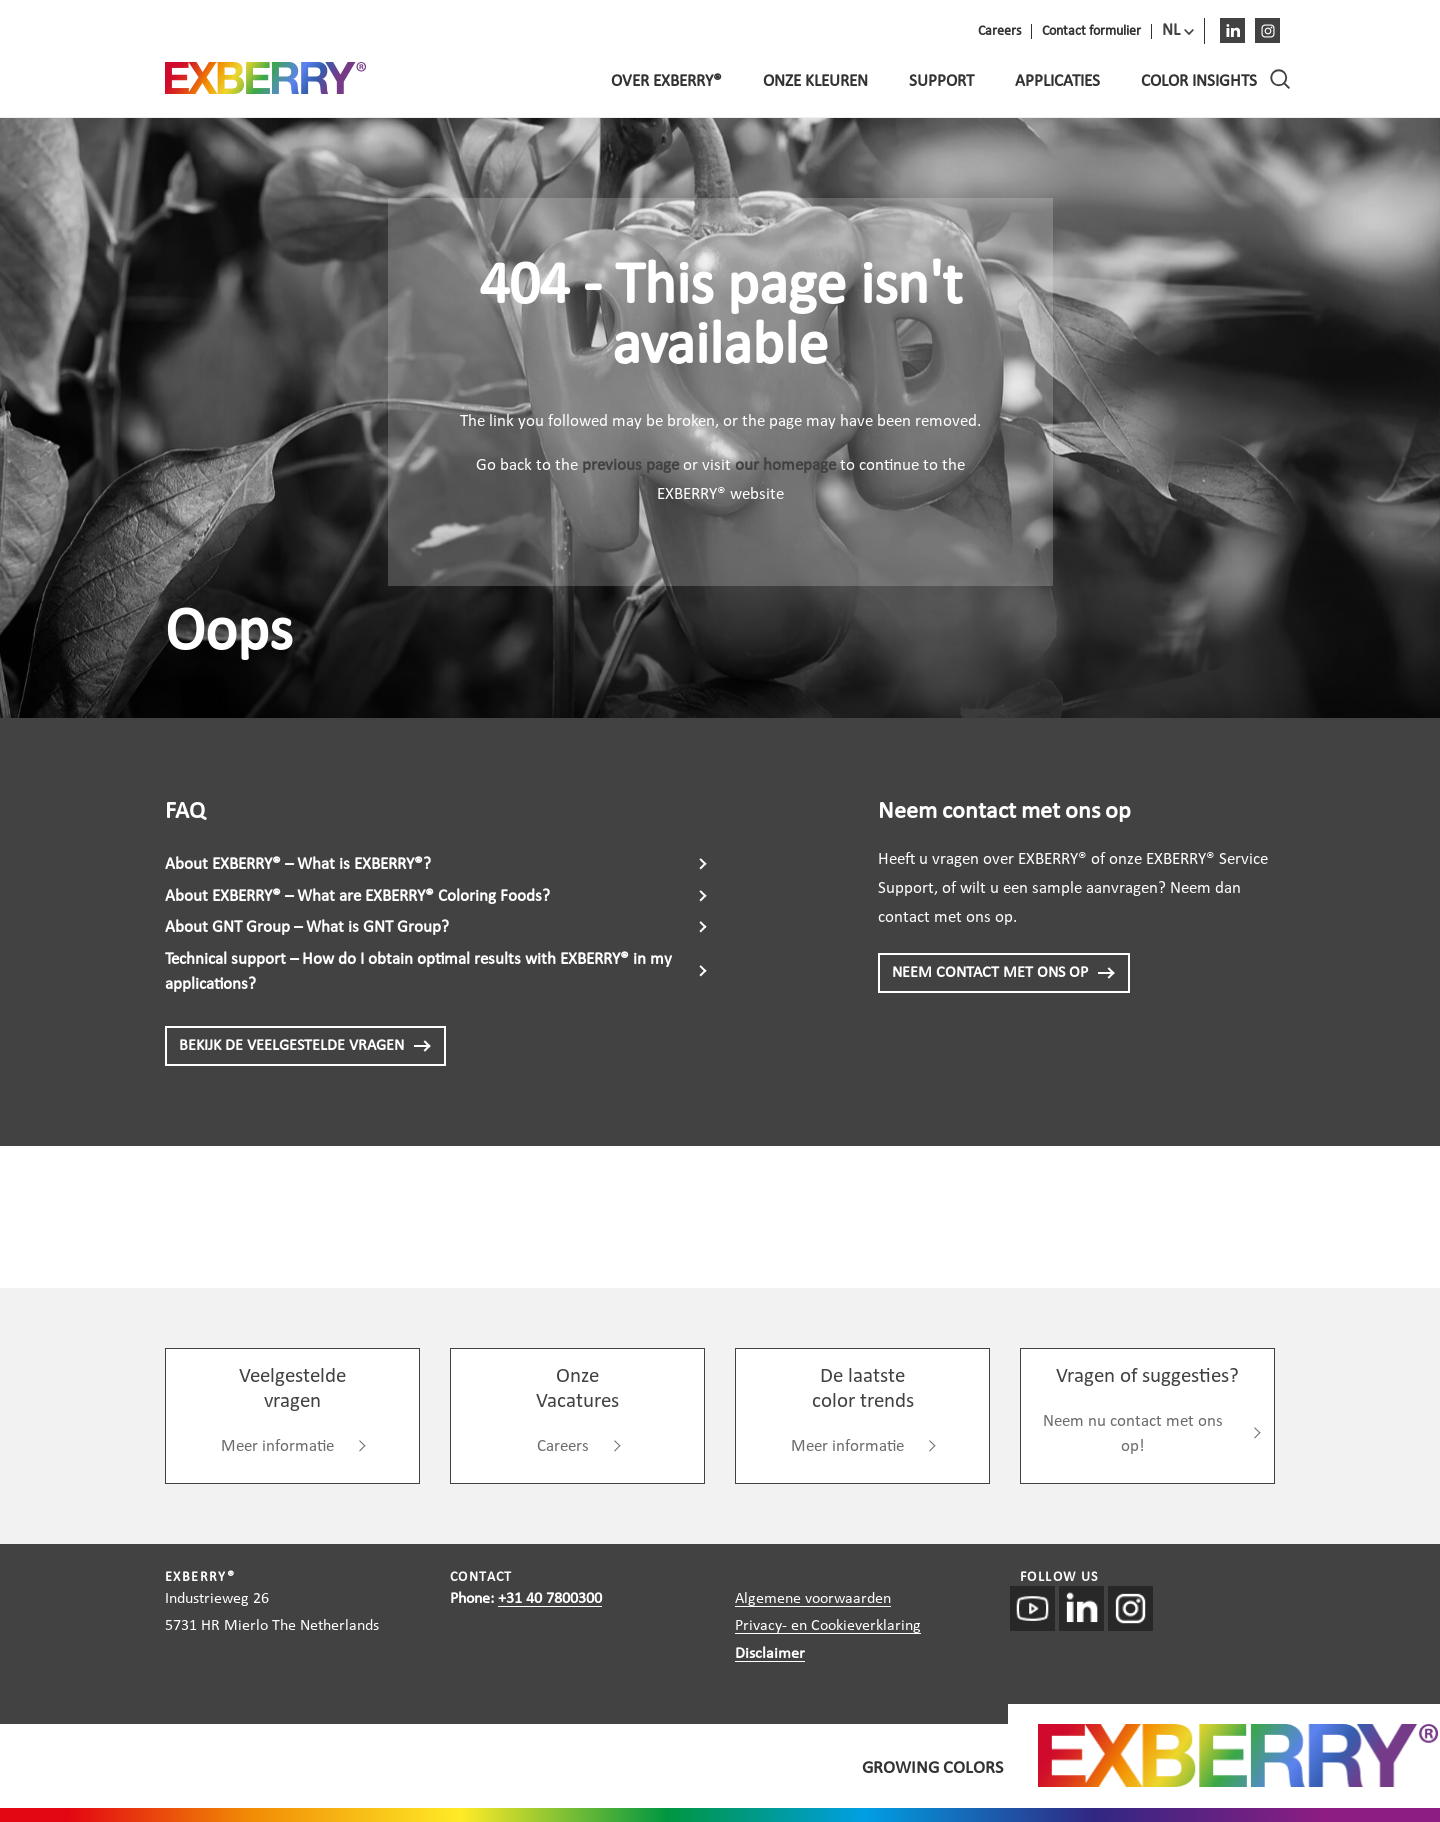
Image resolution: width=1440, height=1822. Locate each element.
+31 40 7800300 (550, 1599)
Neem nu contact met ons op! (1133, 1434)
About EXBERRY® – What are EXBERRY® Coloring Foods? (357, 896)
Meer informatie (277, 1446)
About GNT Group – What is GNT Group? (307, 927)
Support (941, 81)
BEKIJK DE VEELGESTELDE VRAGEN (305, 1046)
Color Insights (1199, 81)
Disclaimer (770, 1654)
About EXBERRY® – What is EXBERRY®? (298, 864)
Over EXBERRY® (666, 81)
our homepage (785, 465)
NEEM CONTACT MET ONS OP (1004, 973)
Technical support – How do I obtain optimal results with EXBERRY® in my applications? (418, 972)
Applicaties (1057, 81)
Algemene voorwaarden (813, 1599)
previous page (630, 465)
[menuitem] (1178, 31)
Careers (563, 1446)
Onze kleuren (815, 81)
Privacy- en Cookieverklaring (828, 1626)
